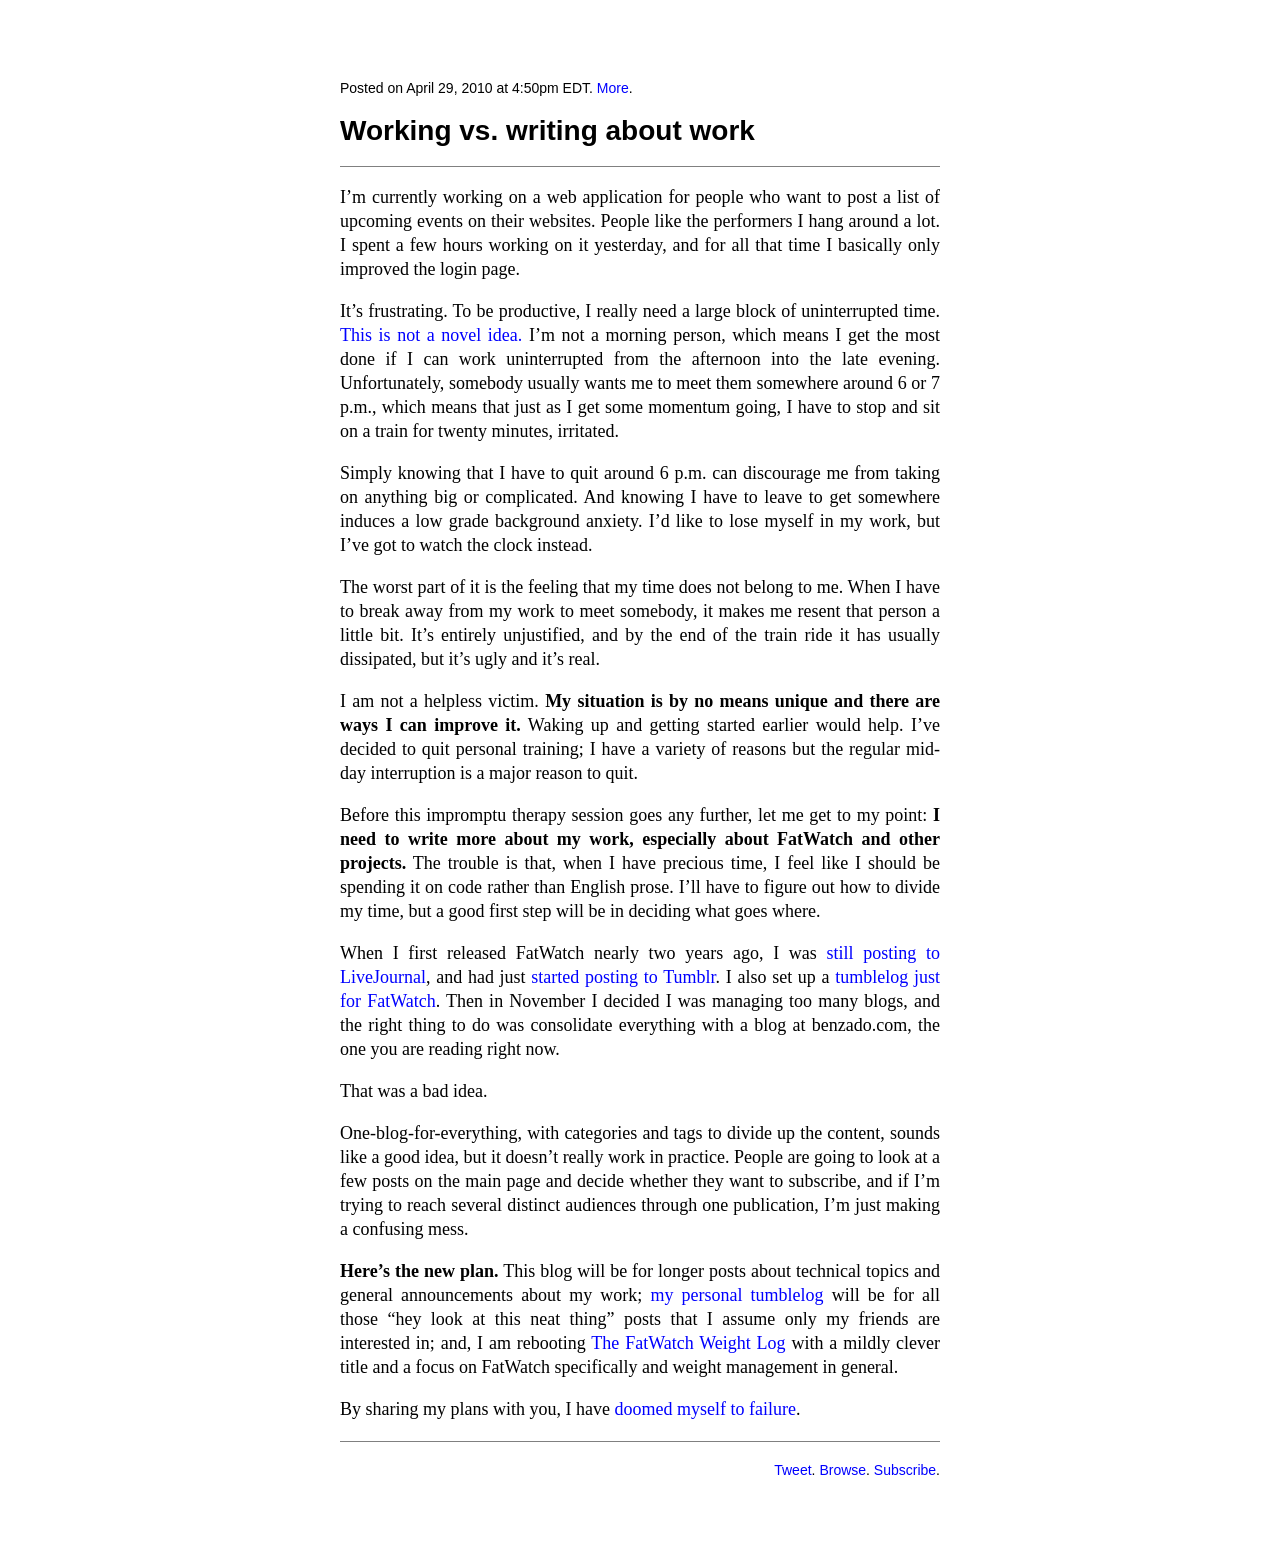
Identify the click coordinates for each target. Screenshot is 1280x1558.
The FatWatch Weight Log (688, 1343)
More (613, 88)
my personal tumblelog (736, 1295)
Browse (842, 1470)
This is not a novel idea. (431, 335)
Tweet (792, 1470)
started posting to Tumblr (623, 977)
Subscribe (905, 1470)
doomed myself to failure (704, 1409)
